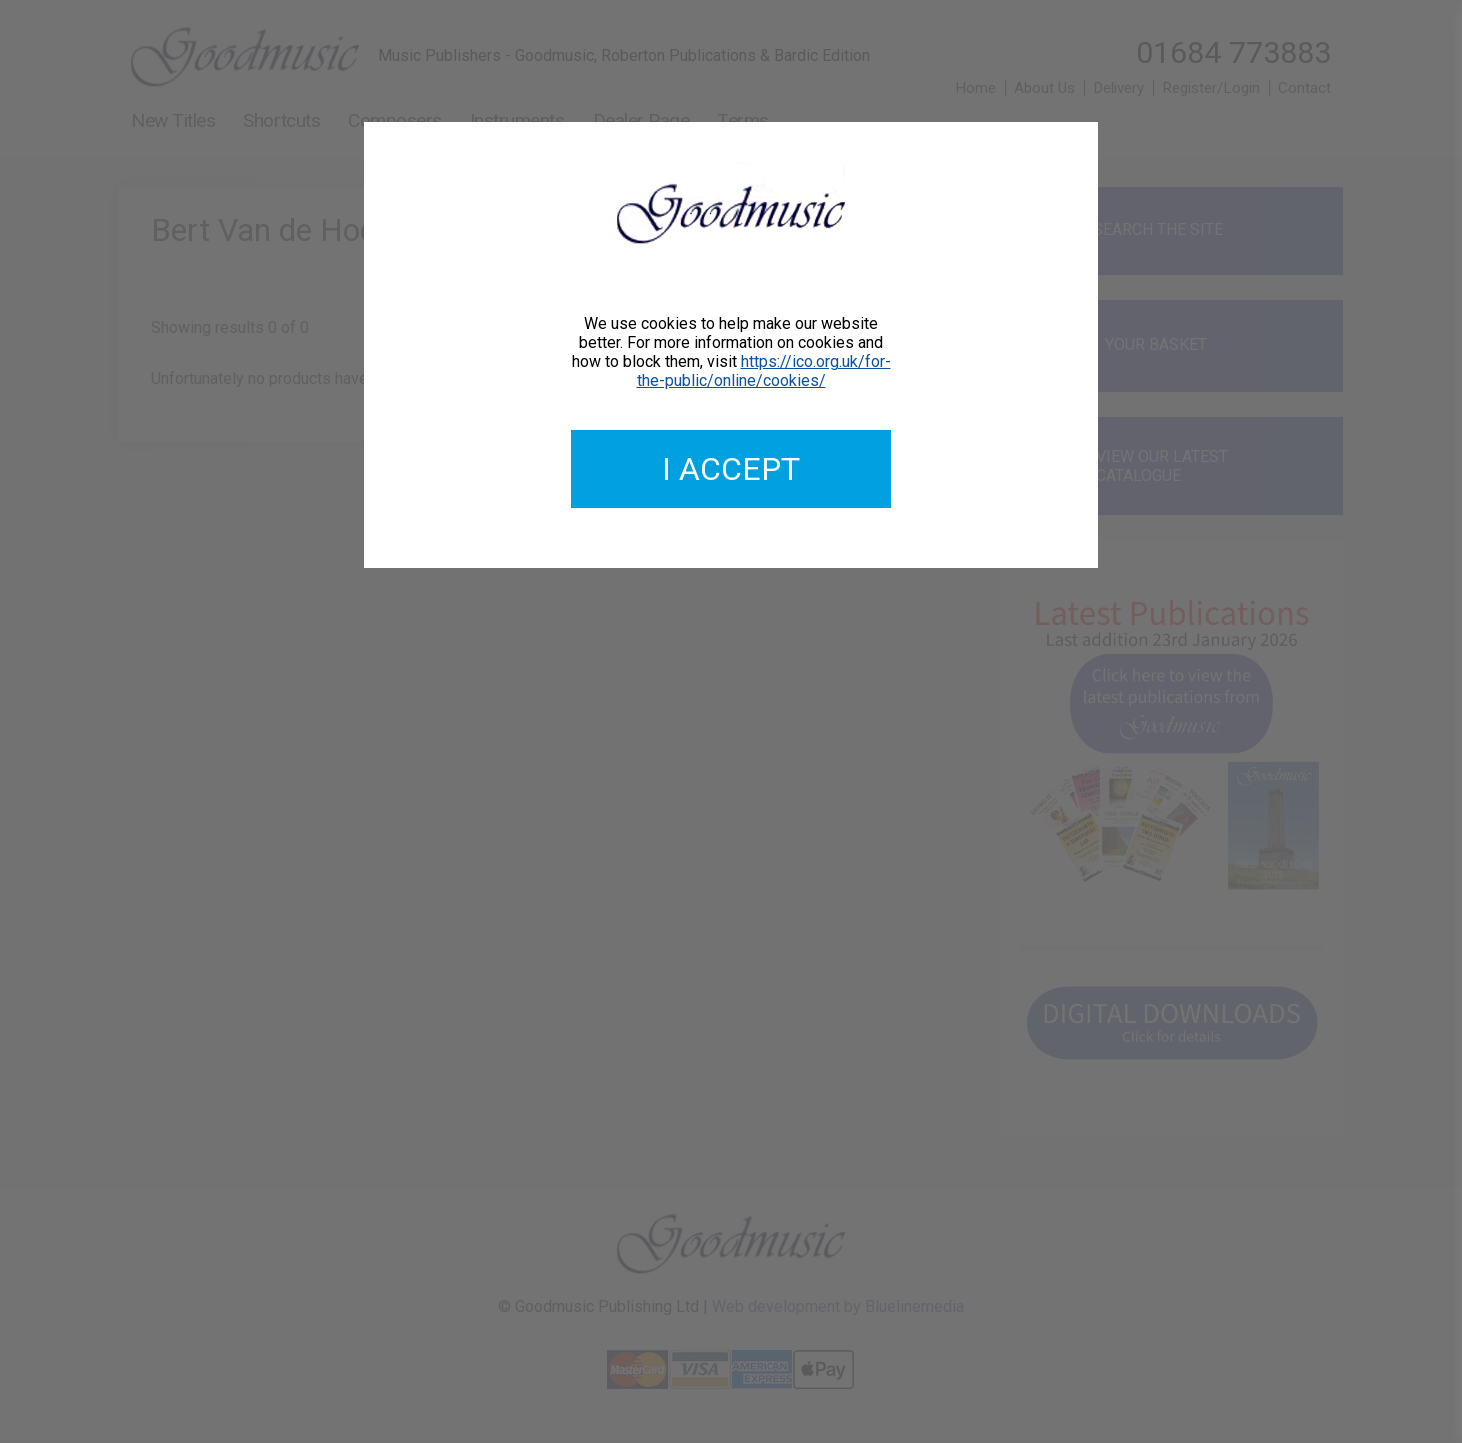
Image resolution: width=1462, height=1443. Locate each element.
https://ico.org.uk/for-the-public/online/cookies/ (764, 371)
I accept (731, 469)
